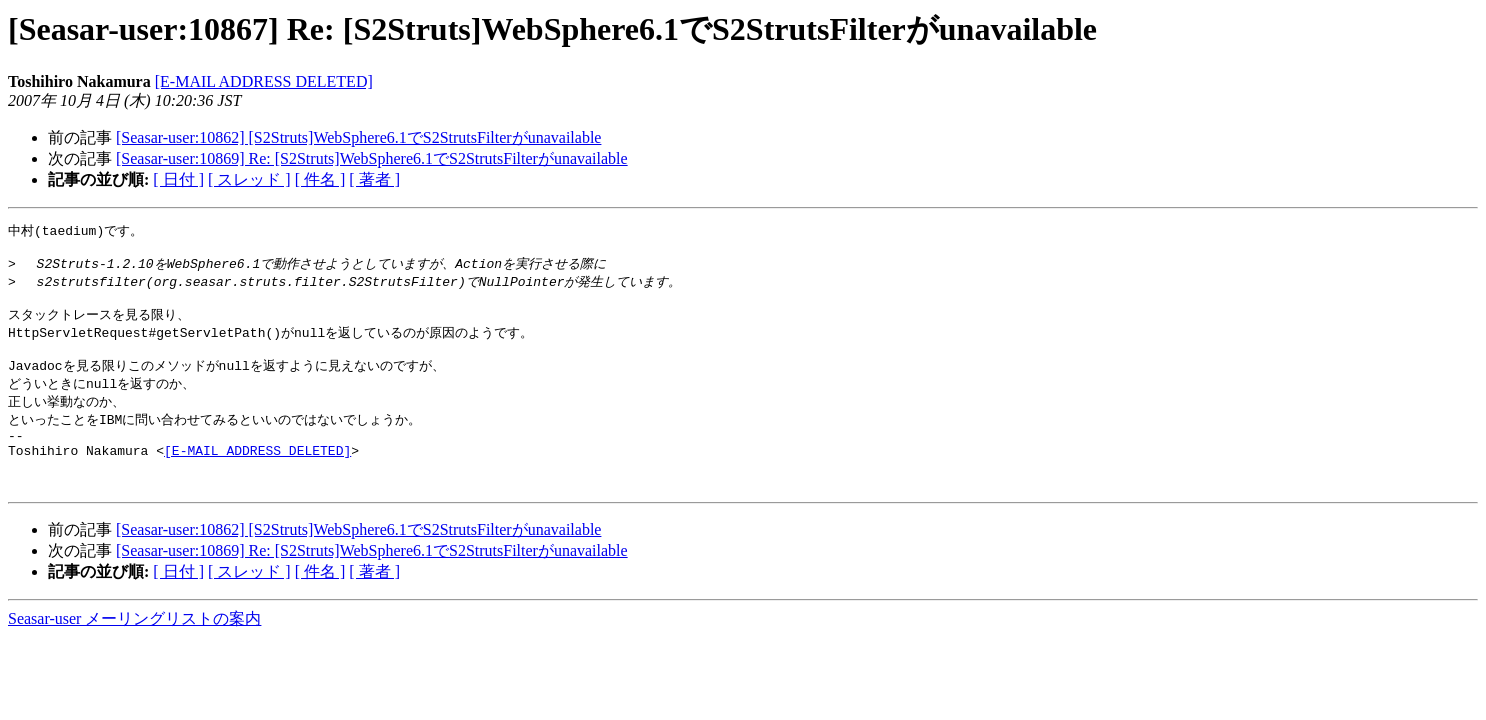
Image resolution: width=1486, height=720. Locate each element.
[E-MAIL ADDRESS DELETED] (264, 81)
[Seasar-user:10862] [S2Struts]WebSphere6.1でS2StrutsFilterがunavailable (358, 137)
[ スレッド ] (249, 179)
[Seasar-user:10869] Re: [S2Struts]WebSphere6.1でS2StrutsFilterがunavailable (372, 158)
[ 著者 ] (374, 179)
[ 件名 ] (320, 179)
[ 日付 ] (178, 179)
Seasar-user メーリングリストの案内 (134, 648)
